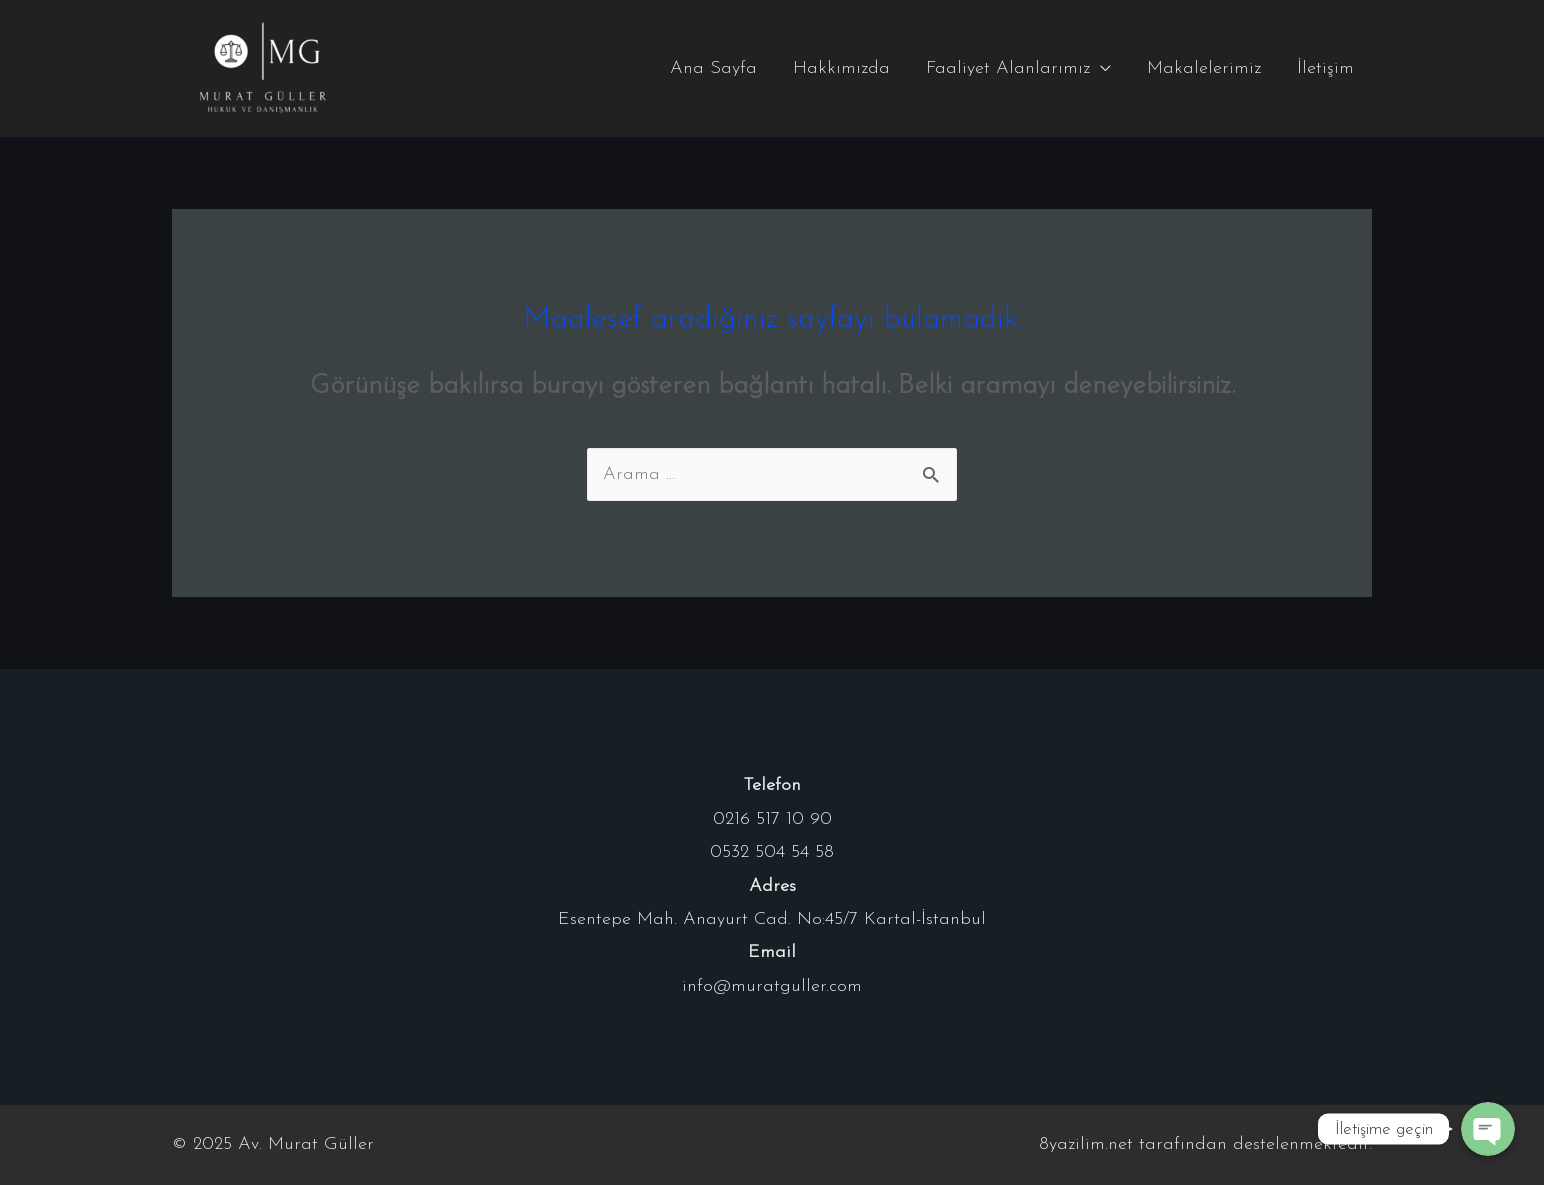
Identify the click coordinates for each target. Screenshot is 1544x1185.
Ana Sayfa (713, 68)
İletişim (1325, 68)
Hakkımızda (841, 68)
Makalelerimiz (1204, 68)
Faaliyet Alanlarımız (1008, 68)
